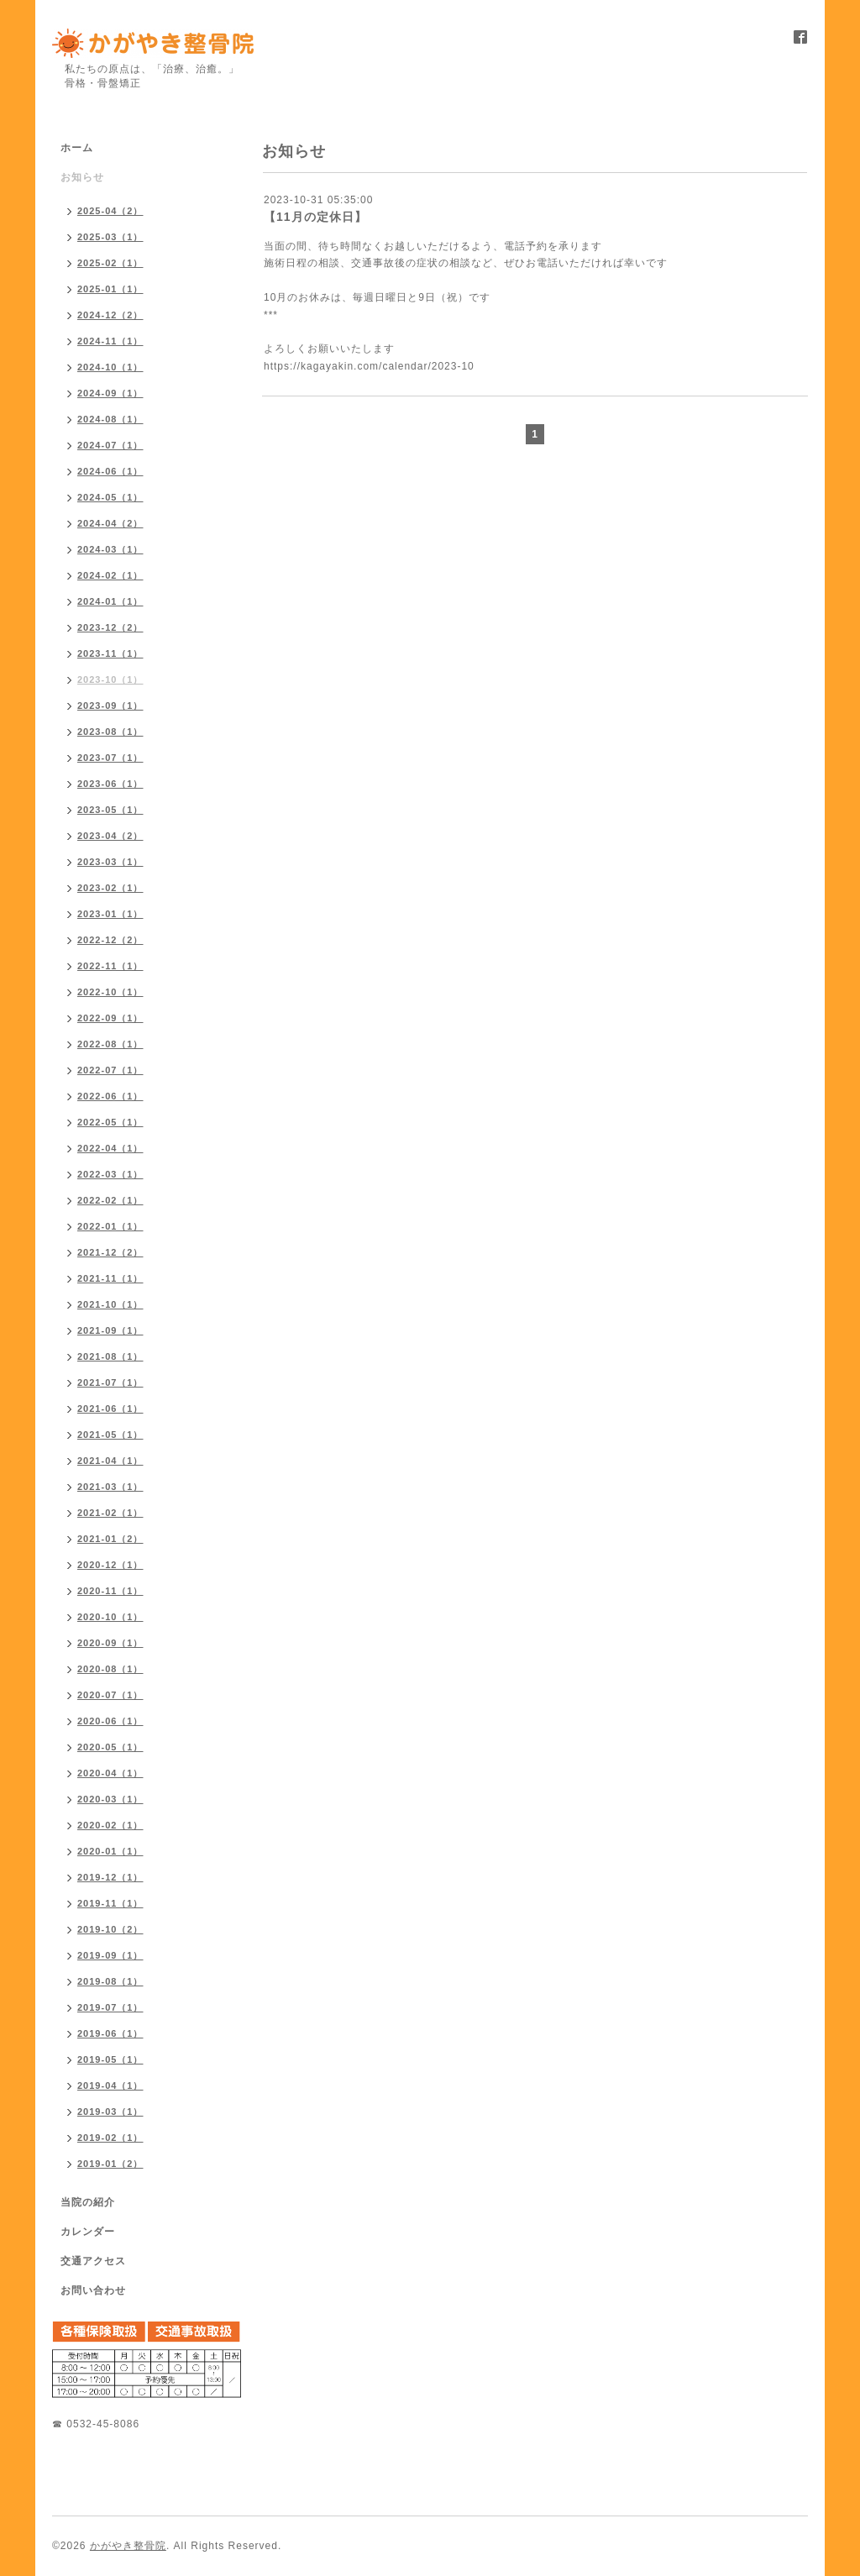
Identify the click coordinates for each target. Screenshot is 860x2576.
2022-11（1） (110, 966)
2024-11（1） (110, 341)
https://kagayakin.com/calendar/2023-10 (369, 366)
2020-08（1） (110, 1669)
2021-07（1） (110, 1382)
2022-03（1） (110, 1174)
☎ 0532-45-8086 (95, 2424)
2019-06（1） (110, 2033)
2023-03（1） (110, 862)
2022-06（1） (110, 1096)
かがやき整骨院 (128, 2546)
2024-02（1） (110, 575)
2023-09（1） (110, 705)
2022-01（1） (110, 1226)
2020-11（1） (110, 1591)
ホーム (76, 148)
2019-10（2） (110, 1929)
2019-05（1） (110, 2059)
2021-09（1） (110, 1330)
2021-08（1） (110, 1356)
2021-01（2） (110, 1539)
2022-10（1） (110, 992)
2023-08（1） (110, 732)
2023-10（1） (110, 679)
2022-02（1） (110, 1200)
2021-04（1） (110, 1461)
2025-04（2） (110, 211)
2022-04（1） (110, 1148)
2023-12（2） (110, 627)
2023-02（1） (110, 888)
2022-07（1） (110, 1070)
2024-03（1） (110, 549)
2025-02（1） (110, 263)
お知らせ (82, 177)
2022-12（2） (110, 940)
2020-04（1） (110, 1773)
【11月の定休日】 (315, 216)
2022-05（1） (110, 1122)
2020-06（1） (110, 1721)
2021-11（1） (110, 1278)
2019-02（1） (110, 2138)
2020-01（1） (110, 1851)
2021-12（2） (110, 1252)
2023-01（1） (110, 914)
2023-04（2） (110, 836)
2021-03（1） (110, 1487)
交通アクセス (93, 2261)
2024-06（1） (110, 471)
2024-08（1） (110, 419)
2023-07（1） (110, 758)
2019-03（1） (110, 2111)
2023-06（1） (110, 784)
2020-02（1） (110, 1825)
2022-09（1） (110, 1018)
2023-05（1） (110, 810)
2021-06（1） (110, 1408)
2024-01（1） (110, 601)
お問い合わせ (93, 2290)
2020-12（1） (110, 1565)
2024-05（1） (110, 497)
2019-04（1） (110, 2085)
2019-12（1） (110, 1877)
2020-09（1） (110, 1643)
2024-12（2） (110, 315)
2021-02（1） (110, 1513)
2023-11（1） (110, 653)
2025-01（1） (110, 289)
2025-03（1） (110, 237)
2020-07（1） (110, 1695)
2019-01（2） (110, 2164)
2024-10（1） (110, 367)
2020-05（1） (110, 1747)
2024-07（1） (110, 445)
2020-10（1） (110, 1617)
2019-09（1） (110, 1955)
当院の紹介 (87, 2202)
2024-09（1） (110, 393)
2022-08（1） (110, 1044)
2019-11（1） (110, 1903)
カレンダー (87, 2232)
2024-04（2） (110, 523)
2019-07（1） (110, 2007)
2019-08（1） (110, 1981)
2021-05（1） (110, 1435)
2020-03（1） (110, 1799)
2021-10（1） (110, 1304)
